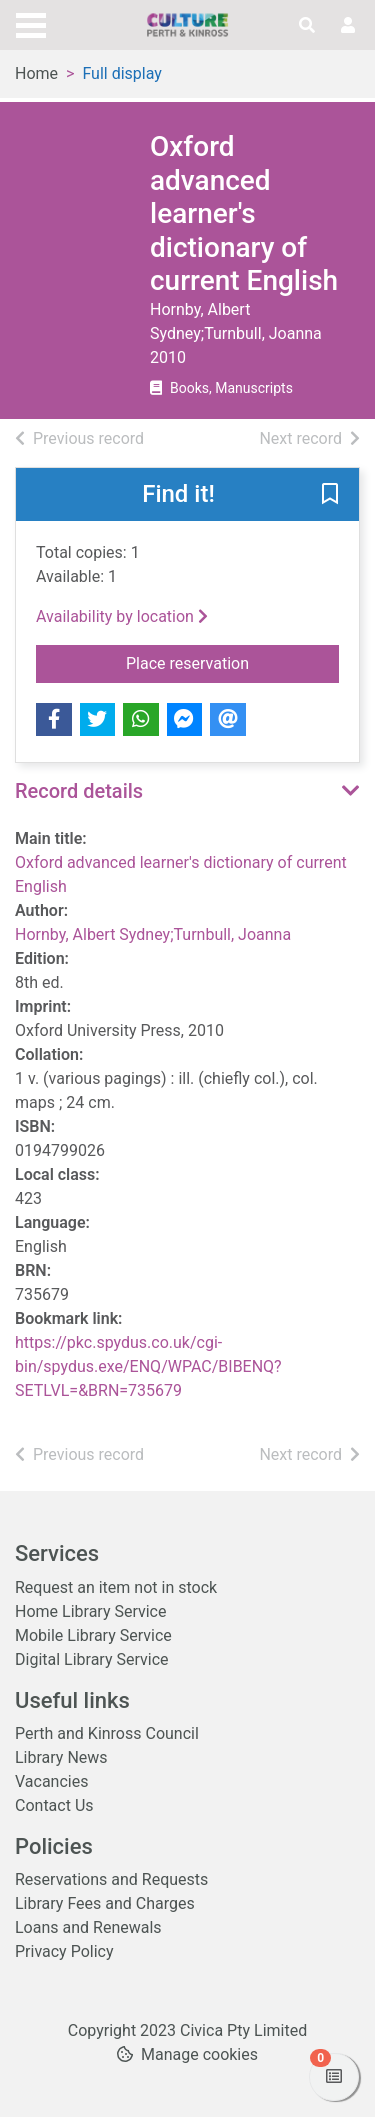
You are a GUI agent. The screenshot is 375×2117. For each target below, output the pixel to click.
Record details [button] (79, 791)
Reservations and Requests (111, 1879)
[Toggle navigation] (31, 23)
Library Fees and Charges (105, 1903)
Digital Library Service (92, 1659)
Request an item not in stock (116, 1587)
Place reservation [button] (232, 662)
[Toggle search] (307, 26)
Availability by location (122, 616)
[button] (330, 496)
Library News (61, 1757)
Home (36, 73)
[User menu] (348, 26)
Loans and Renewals (88, 1927)
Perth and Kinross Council (107, 1733)
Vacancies (51, 1781)
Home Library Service (90, 1611)
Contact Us (54, 1805)
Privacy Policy (64, 1951)
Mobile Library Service (93, 1635)
